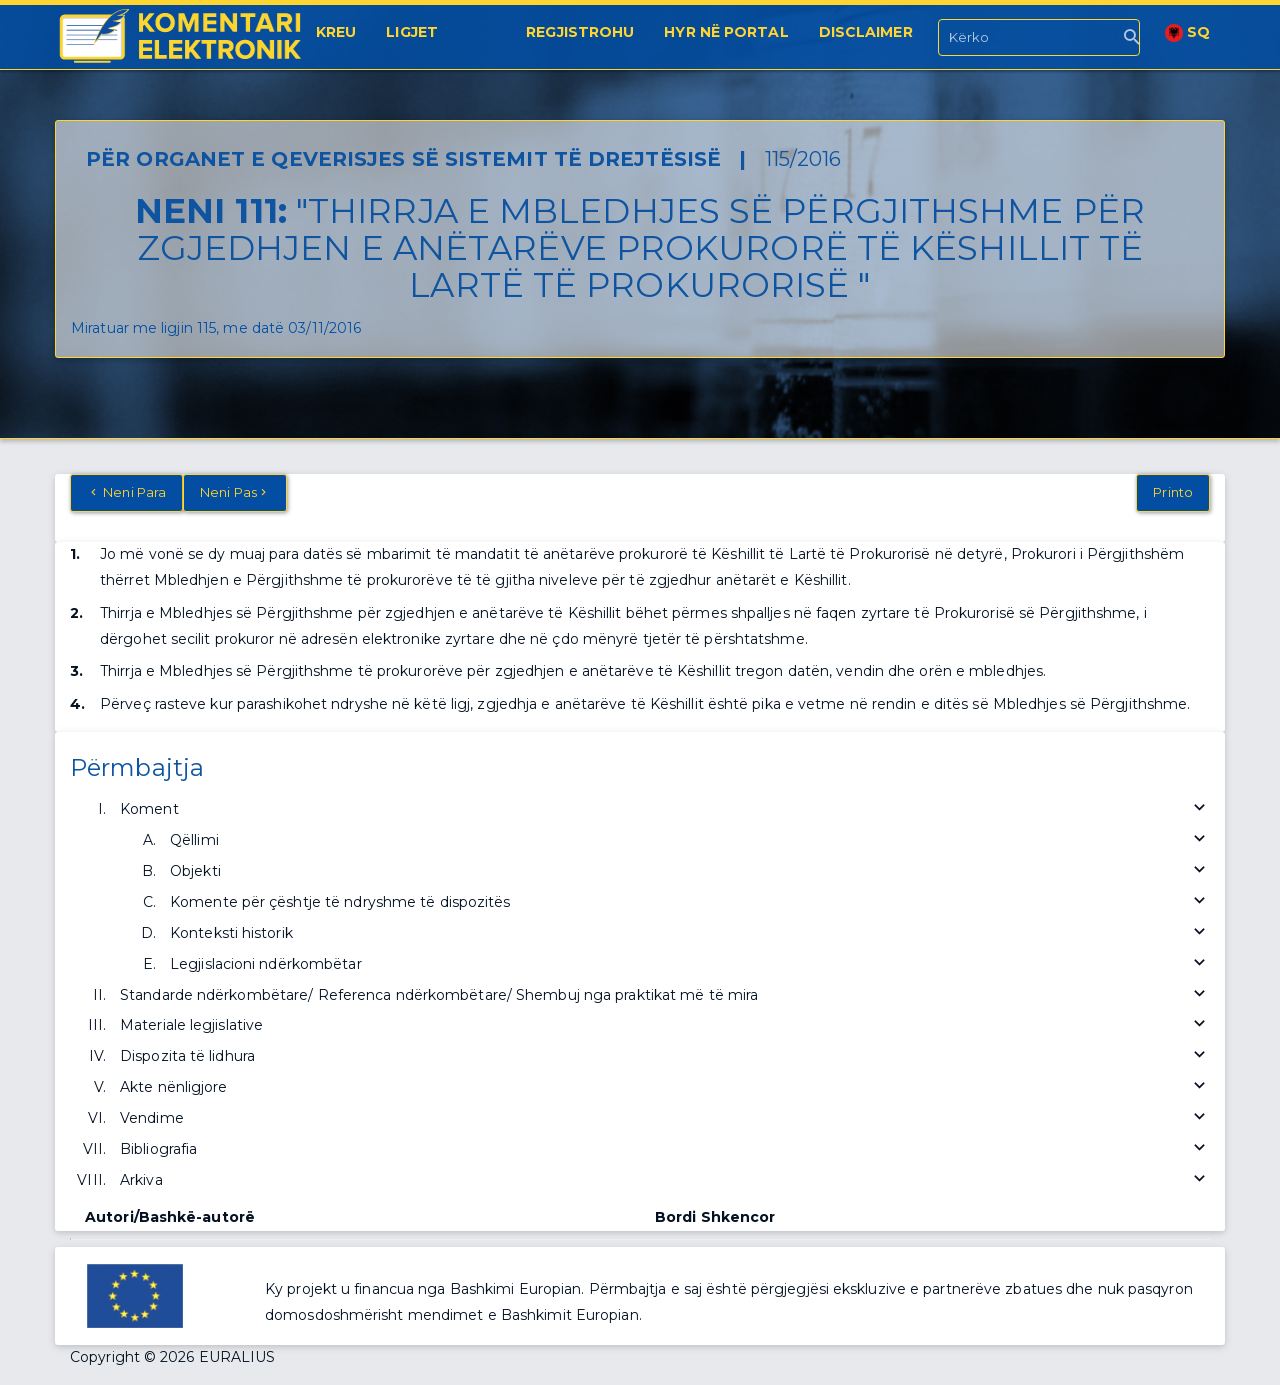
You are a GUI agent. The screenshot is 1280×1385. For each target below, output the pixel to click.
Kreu (336, 32)
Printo (1173, 492)
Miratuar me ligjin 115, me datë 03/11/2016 (216, 328)
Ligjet (412, 32)
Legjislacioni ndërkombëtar (690, 964)
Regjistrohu (580, 32)
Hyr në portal (726, 32)
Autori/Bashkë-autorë (170, 1217)
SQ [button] (1187, 32)
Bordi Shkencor (715, 1217)
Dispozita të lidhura (665, 1056)
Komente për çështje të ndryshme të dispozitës (690, 902)
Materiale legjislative (665, 1025)
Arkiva (665, 1180)
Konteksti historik (690, 933)
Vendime (665, 1118)
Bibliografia (665, 1149)
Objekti (690, 871)
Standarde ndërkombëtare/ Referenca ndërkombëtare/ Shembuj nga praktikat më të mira (665, 995)
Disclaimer (866, 32)
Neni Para (126, 492)
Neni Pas (235, 492)
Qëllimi (690, 840)
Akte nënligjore (665, 1087)
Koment (665, 809)
